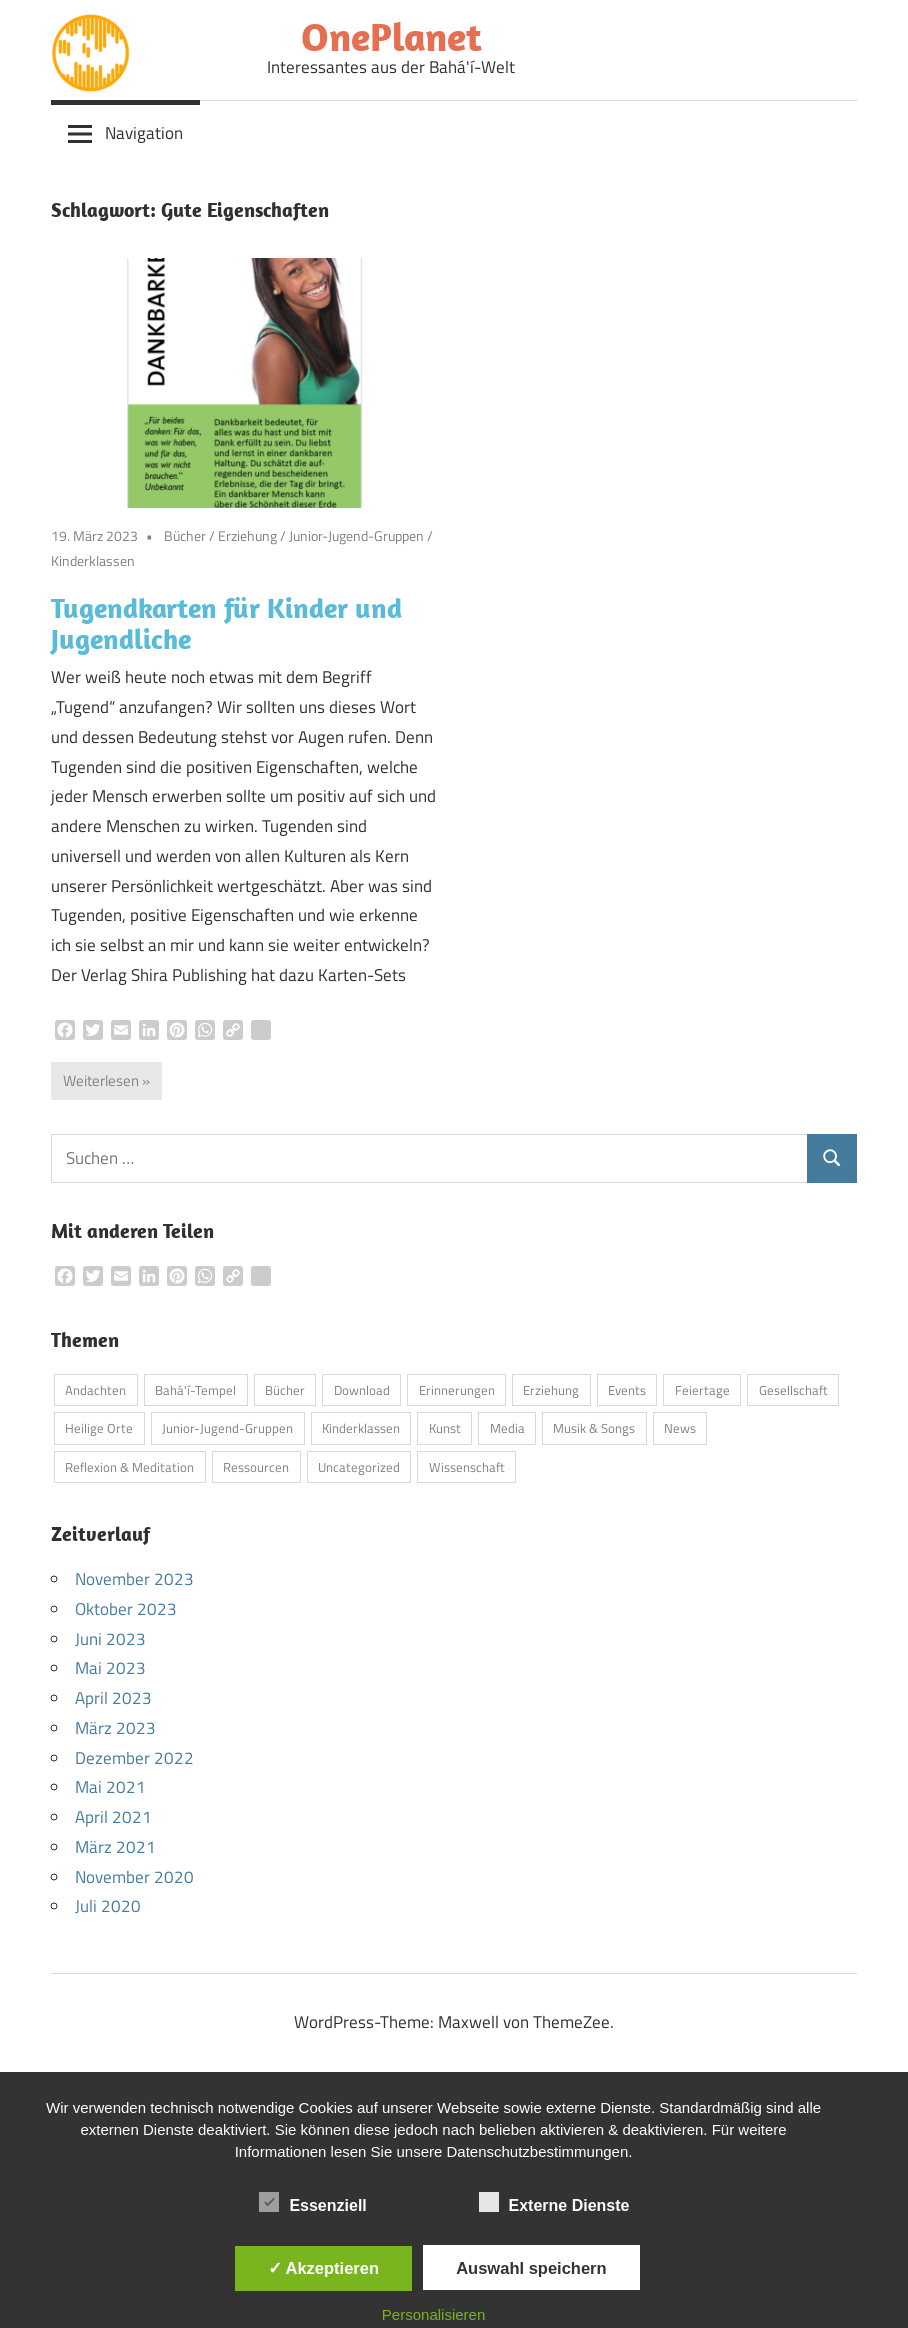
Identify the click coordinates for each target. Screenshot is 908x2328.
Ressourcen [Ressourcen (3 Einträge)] (256, 1467)
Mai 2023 (110, 1668)
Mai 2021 (110, 1787)
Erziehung (247, 535)
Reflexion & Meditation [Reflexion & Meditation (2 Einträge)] (129, 1467)
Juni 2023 (110, 1639)
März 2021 (115, 1847)
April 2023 (113, 1698)
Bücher (185, 535)
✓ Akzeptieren (324, 2268)
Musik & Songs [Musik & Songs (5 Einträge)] (594, 1428)
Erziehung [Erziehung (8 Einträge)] (551, 1390)
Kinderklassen (93, 560)
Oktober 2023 (126, 1609)
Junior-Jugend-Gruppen (356, 535)
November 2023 (134, 1579)
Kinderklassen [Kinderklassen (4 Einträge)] (361, 1428)
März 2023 (115, 1728)
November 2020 (134, 1877)
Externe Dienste (554, 2202)
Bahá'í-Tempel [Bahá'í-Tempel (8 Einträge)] (195, 1390)
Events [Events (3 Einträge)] (627, 1390)
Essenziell (312, 2202)
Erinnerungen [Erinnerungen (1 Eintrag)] (457, 1390)
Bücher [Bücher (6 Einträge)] (285, 1390)
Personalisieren (433, 2314)
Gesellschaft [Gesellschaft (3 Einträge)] (793, 1390)
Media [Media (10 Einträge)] (507, 1428)
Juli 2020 (108, 1906)
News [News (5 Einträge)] (680, 1428)
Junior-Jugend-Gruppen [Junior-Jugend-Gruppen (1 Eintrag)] (227, 1428)
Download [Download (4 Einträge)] (362, 1390)
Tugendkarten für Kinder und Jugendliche (226, 623)
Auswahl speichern (531, 2268)
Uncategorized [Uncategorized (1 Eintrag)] (359, 1467)
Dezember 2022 (134, 1758)
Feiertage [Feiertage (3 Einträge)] (702, 1390)
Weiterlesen (101, 1080)
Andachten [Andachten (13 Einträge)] (95, 1390)
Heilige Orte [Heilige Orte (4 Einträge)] (99, 1428)
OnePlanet (391, 36)
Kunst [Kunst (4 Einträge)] (445, 1428)
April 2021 (113, 1817)
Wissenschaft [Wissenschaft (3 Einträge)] (467, 1467)
